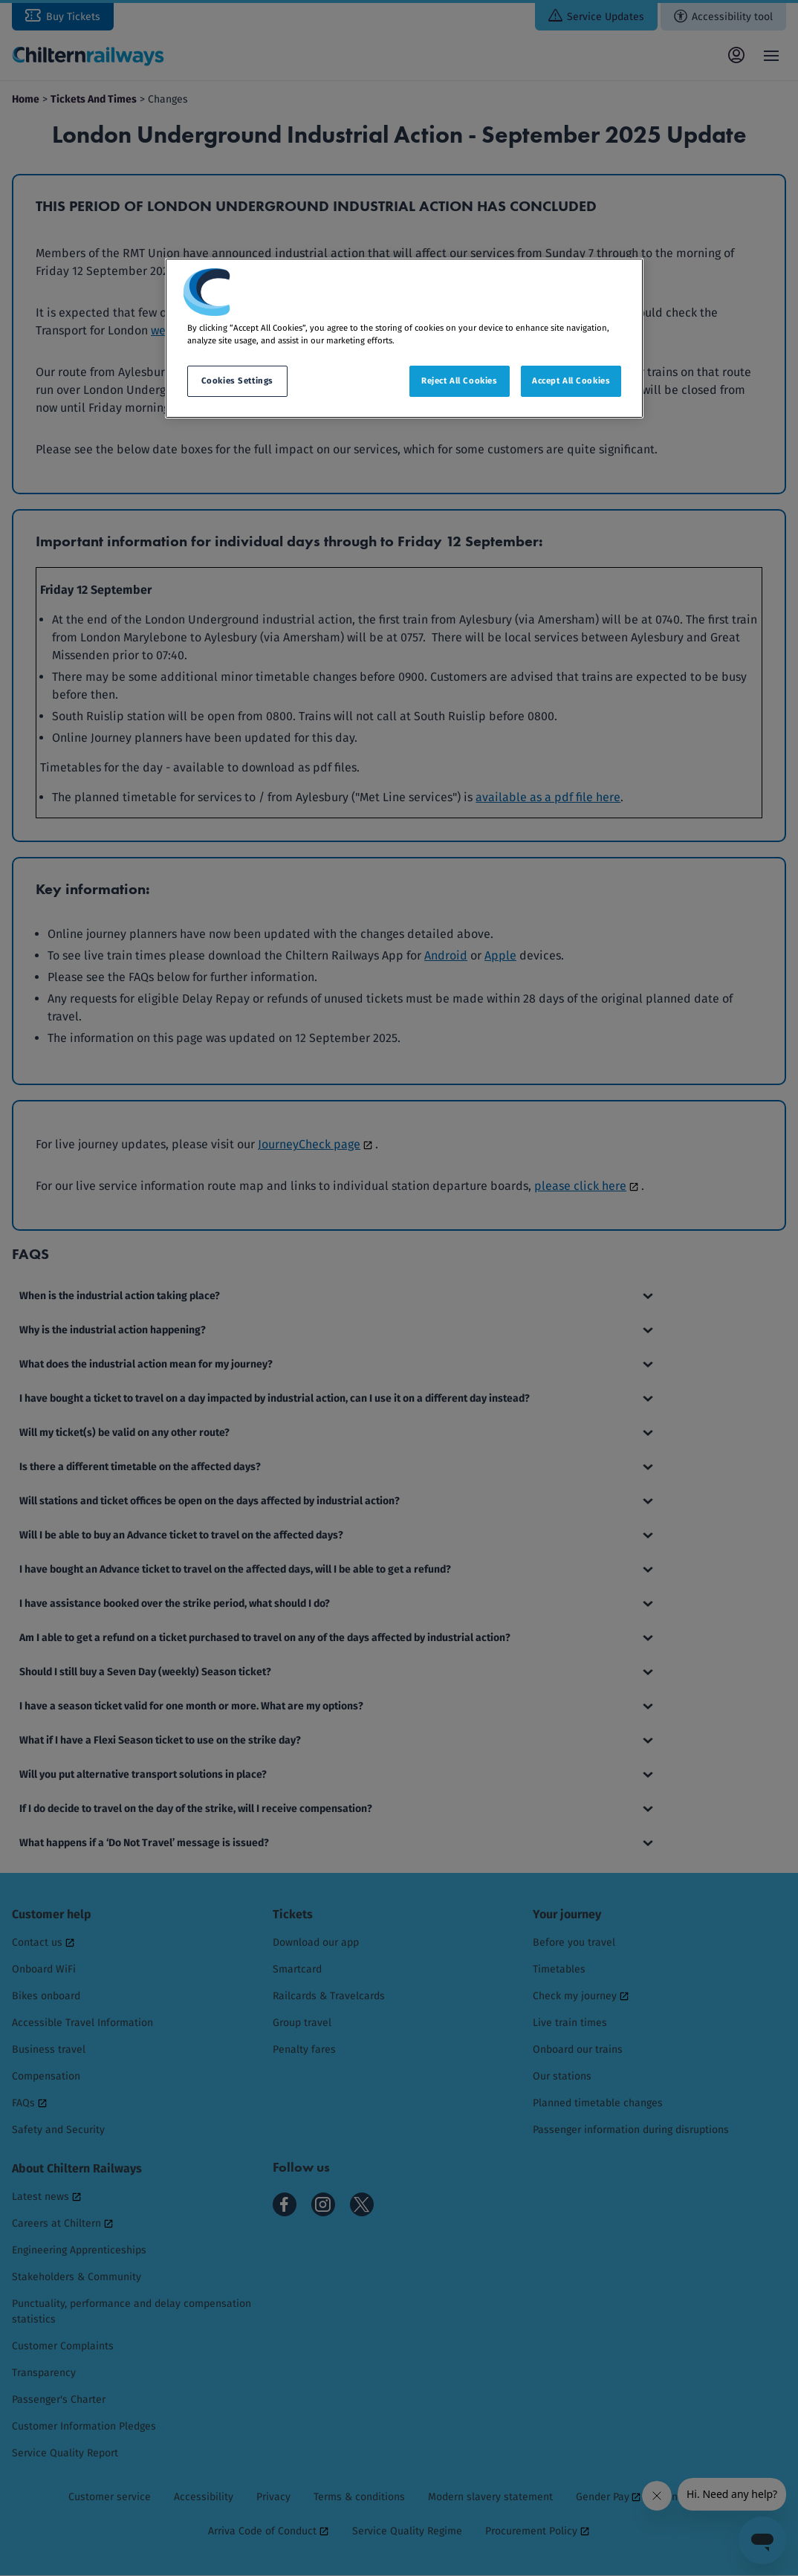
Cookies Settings (237, 380)
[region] (404, 338)
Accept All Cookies (571, 380)
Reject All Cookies (459, 380)
